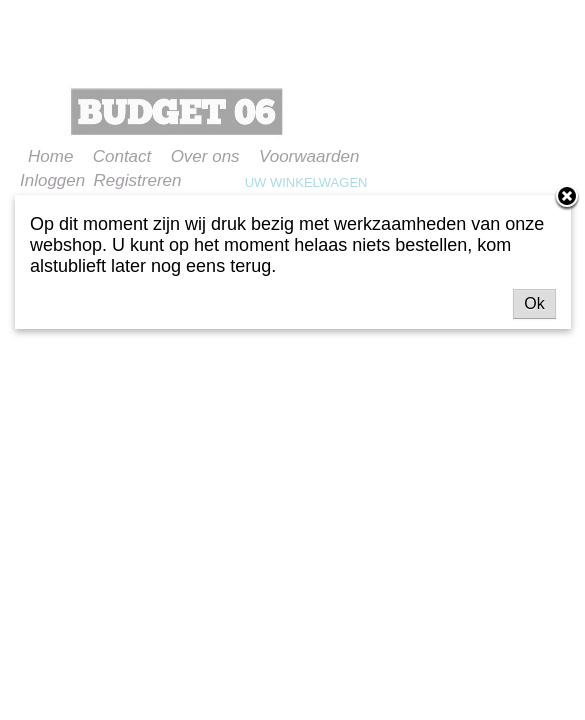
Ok (534, 303)
